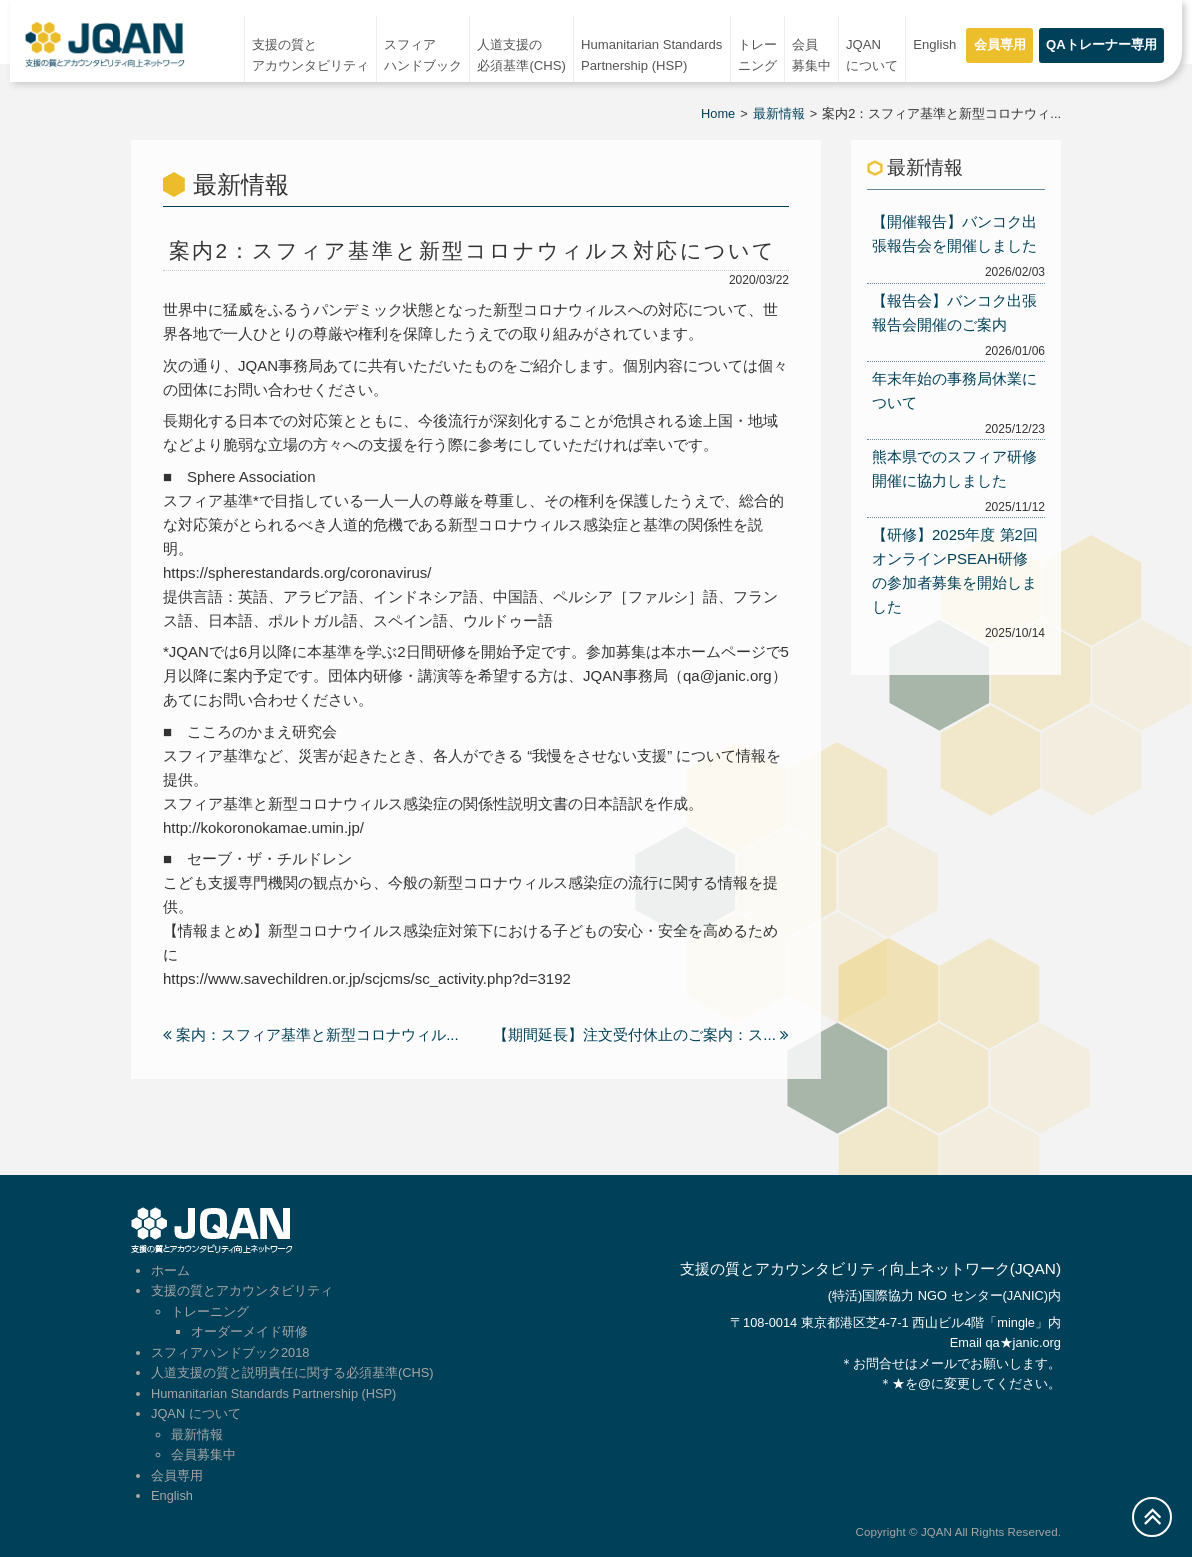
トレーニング (757, 55)
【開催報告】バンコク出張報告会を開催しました (954, 233)
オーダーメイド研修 (249, 1331)
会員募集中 (811, 55)
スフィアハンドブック (423, 55)
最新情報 (779, 113)
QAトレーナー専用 (1101, 44)
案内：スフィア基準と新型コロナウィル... (311, 1034)
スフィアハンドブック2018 (230, 1352)
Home (718, 113)
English (934, 44)
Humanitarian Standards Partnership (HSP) (273, 1393)
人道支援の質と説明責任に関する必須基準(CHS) (292, 1372)
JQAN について (872, 55)
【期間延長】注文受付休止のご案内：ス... (641, 1034)
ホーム (170, 1270)
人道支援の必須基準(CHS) (521, 55)
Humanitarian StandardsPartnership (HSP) (651, 55)
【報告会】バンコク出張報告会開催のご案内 (954, 312)
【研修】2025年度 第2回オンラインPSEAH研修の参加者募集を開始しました (955, 570)
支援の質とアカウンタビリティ (310, 55)
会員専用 (1000, 44)
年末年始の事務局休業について (954, 390)
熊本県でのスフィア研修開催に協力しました (954, 468)
